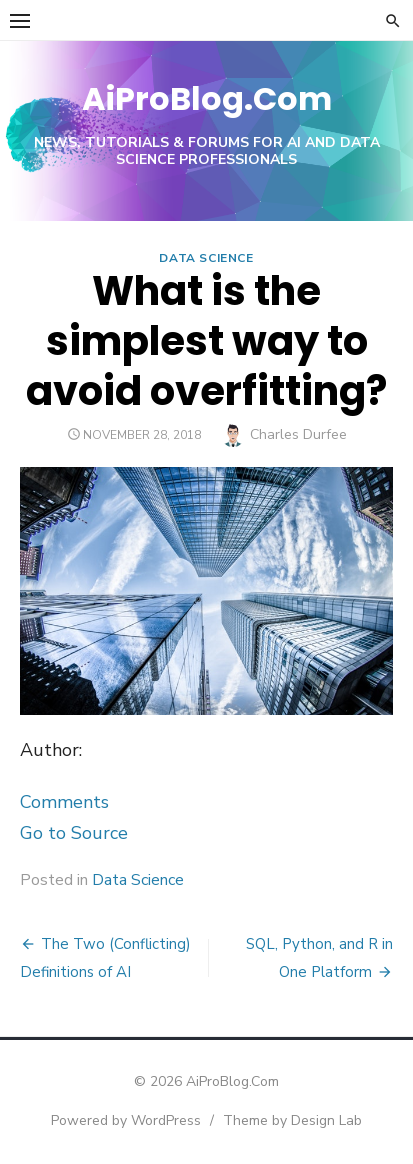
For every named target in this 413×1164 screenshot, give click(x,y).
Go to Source (74, 833)
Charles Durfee (298, 434)
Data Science (206, 258)
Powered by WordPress (126, 1120)
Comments (64, 802)
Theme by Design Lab (292, 1120)
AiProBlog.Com (207, 98)
